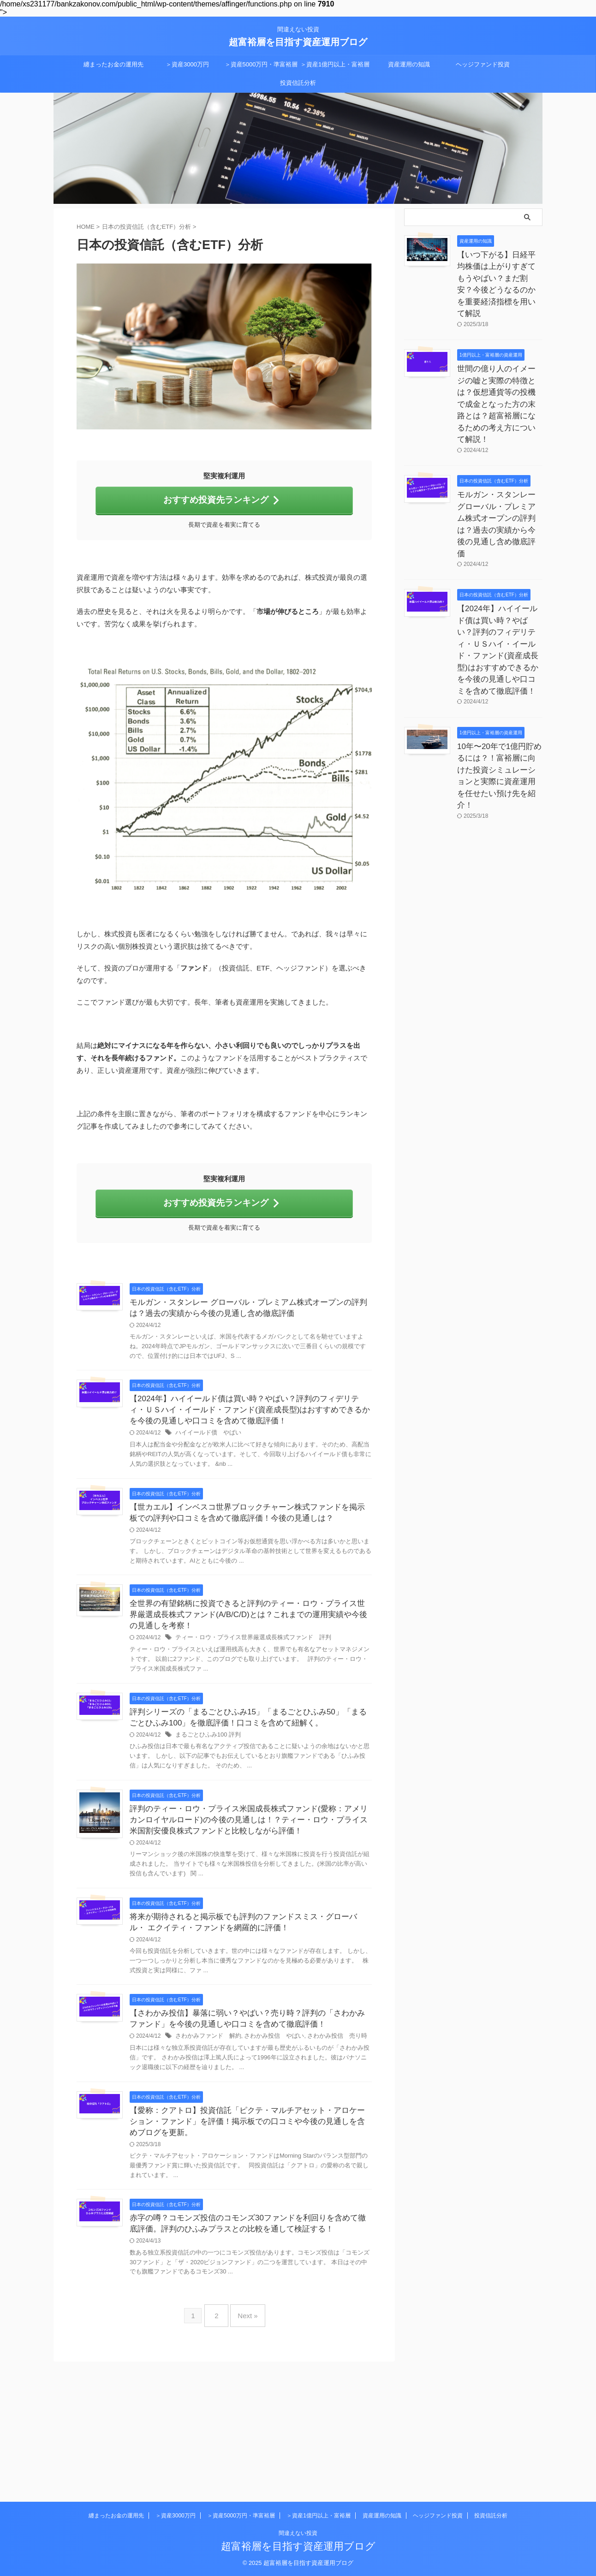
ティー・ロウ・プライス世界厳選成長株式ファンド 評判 (293, 1687)
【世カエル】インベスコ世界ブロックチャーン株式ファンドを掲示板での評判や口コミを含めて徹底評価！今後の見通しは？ (272, 1543)
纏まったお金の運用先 (113, 64)
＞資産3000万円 (187, 64)
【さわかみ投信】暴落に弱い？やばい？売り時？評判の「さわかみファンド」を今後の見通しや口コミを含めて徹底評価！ (272, 2115)
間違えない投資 (298, 2533)
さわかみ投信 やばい (312, 2139)
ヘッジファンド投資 (483, 64)
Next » (245, 2450)
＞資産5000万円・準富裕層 (261, 64)
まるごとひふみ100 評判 (251, 1797)
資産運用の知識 (409, 64)
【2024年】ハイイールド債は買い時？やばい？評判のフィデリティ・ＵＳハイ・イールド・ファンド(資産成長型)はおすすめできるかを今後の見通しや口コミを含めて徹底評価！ (499, 550)
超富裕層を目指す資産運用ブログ (298, 42)
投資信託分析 (298, 82)
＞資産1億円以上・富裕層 (335, 64)
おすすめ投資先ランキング (221, 499)
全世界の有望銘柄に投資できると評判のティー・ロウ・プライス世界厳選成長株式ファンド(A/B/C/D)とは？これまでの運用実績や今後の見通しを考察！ (273, 1663)
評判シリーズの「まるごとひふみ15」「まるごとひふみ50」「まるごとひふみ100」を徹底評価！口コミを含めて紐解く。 (271, 1773)
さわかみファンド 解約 (251, 2139)
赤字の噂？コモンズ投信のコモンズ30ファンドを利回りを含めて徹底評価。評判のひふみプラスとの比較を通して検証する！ (272, 2355)
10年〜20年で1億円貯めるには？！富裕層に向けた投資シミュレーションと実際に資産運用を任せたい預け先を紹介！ (499, 656)
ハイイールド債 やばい (251, 1446)
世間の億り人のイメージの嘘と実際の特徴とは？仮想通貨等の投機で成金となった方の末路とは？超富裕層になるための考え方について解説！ (499, 359)
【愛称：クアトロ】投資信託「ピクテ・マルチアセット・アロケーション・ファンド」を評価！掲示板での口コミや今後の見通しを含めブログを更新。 (272, 2244)
